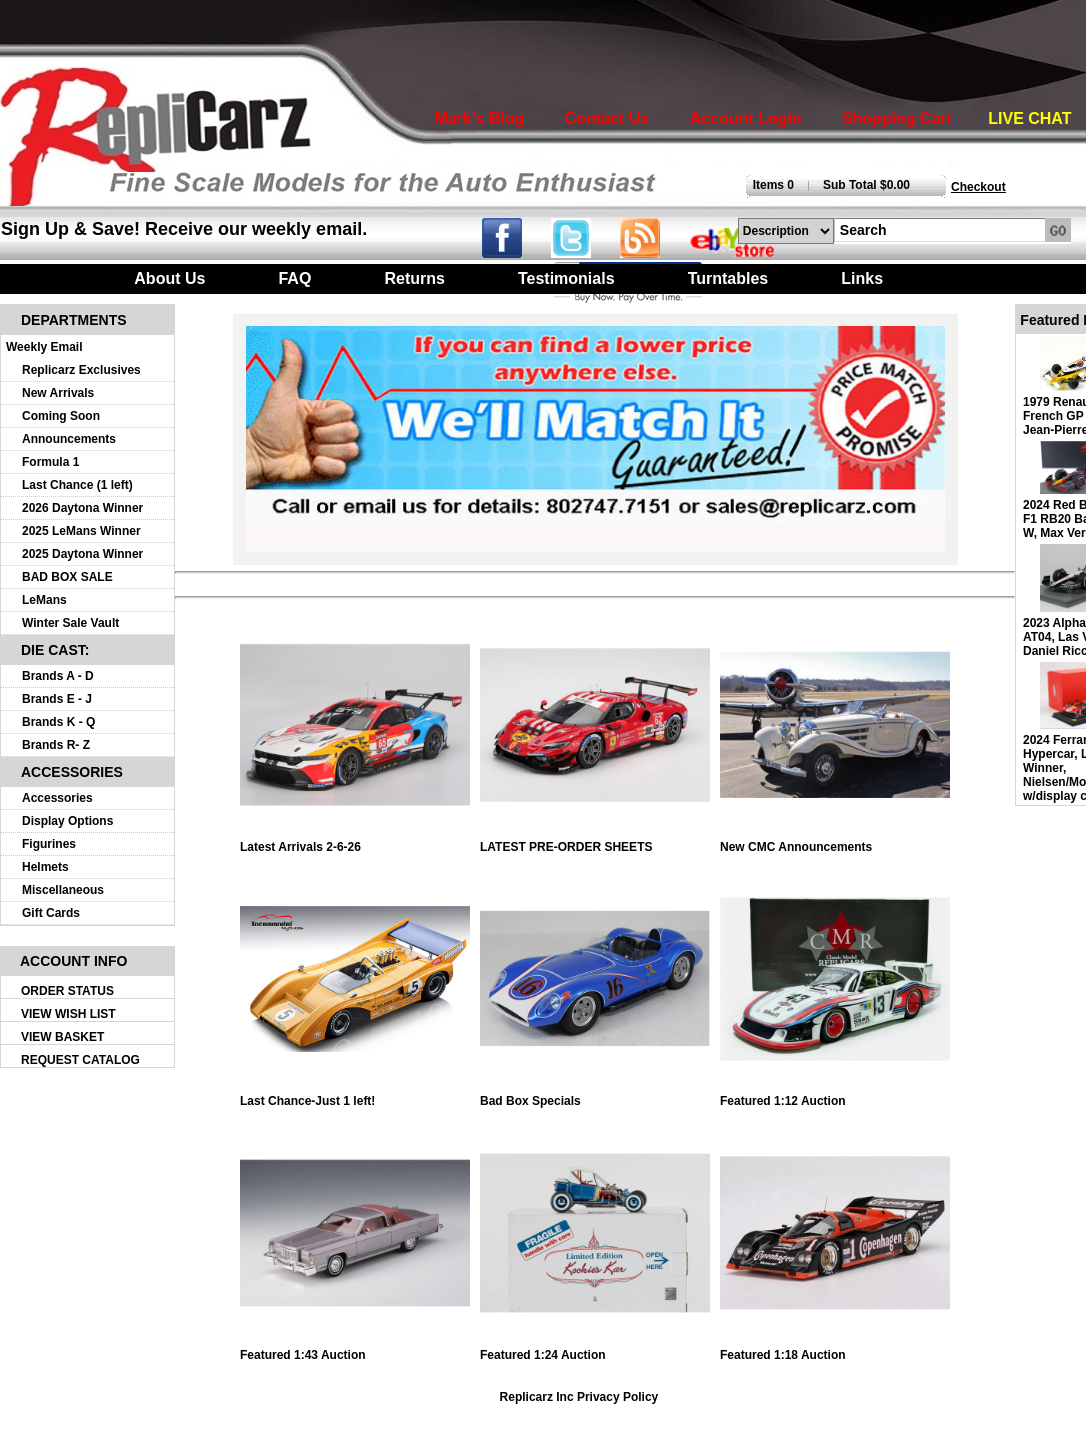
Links (862, 278)
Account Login (746, 118)
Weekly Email (44, 347)
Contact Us (607, 118)
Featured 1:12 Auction (835, 1095)
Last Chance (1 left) (77, 485)
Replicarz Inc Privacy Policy (579, 1397)
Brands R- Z (56, 745)
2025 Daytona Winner (82, 554)
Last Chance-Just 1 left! (355, 1095)
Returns (414, 278)
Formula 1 (50, 462)
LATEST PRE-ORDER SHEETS (595, 841)
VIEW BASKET (62, 1037)
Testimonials (566, 278)
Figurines (49, 844)
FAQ (294, 278)
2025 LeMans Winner (81, 531)
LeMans (44, 600)
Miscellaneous (63, 890)
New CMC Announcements (835, 841)
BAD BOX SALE (67, 577)
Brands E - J (57, 699)
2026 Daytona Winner (82, 508)
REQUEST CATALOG (80, 1060)
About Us (169, 278)
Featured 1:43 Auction (355, 1349)
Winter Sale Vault (70, 623)
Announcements (69, 439)
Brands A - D (58, 676)
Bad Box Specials (595, 1095)
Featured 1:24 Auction (595, 1349)
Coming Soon (61, 416)
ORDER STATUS (67, 991)
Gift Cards (51, 913)
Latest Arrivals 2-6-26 (355, 841)
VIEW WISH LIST (68, 1014)
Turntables (728, 278)
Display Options (67, 821)
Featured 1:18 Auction (835, 1349)
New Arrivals (58, 393)
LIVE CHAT (1029, 118)
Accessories (57, 798)
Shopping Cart (897, 118)
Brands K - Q (58, 722)
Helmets (45, 867)
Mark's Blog (479, 118)
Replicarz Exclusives (81, 370)
